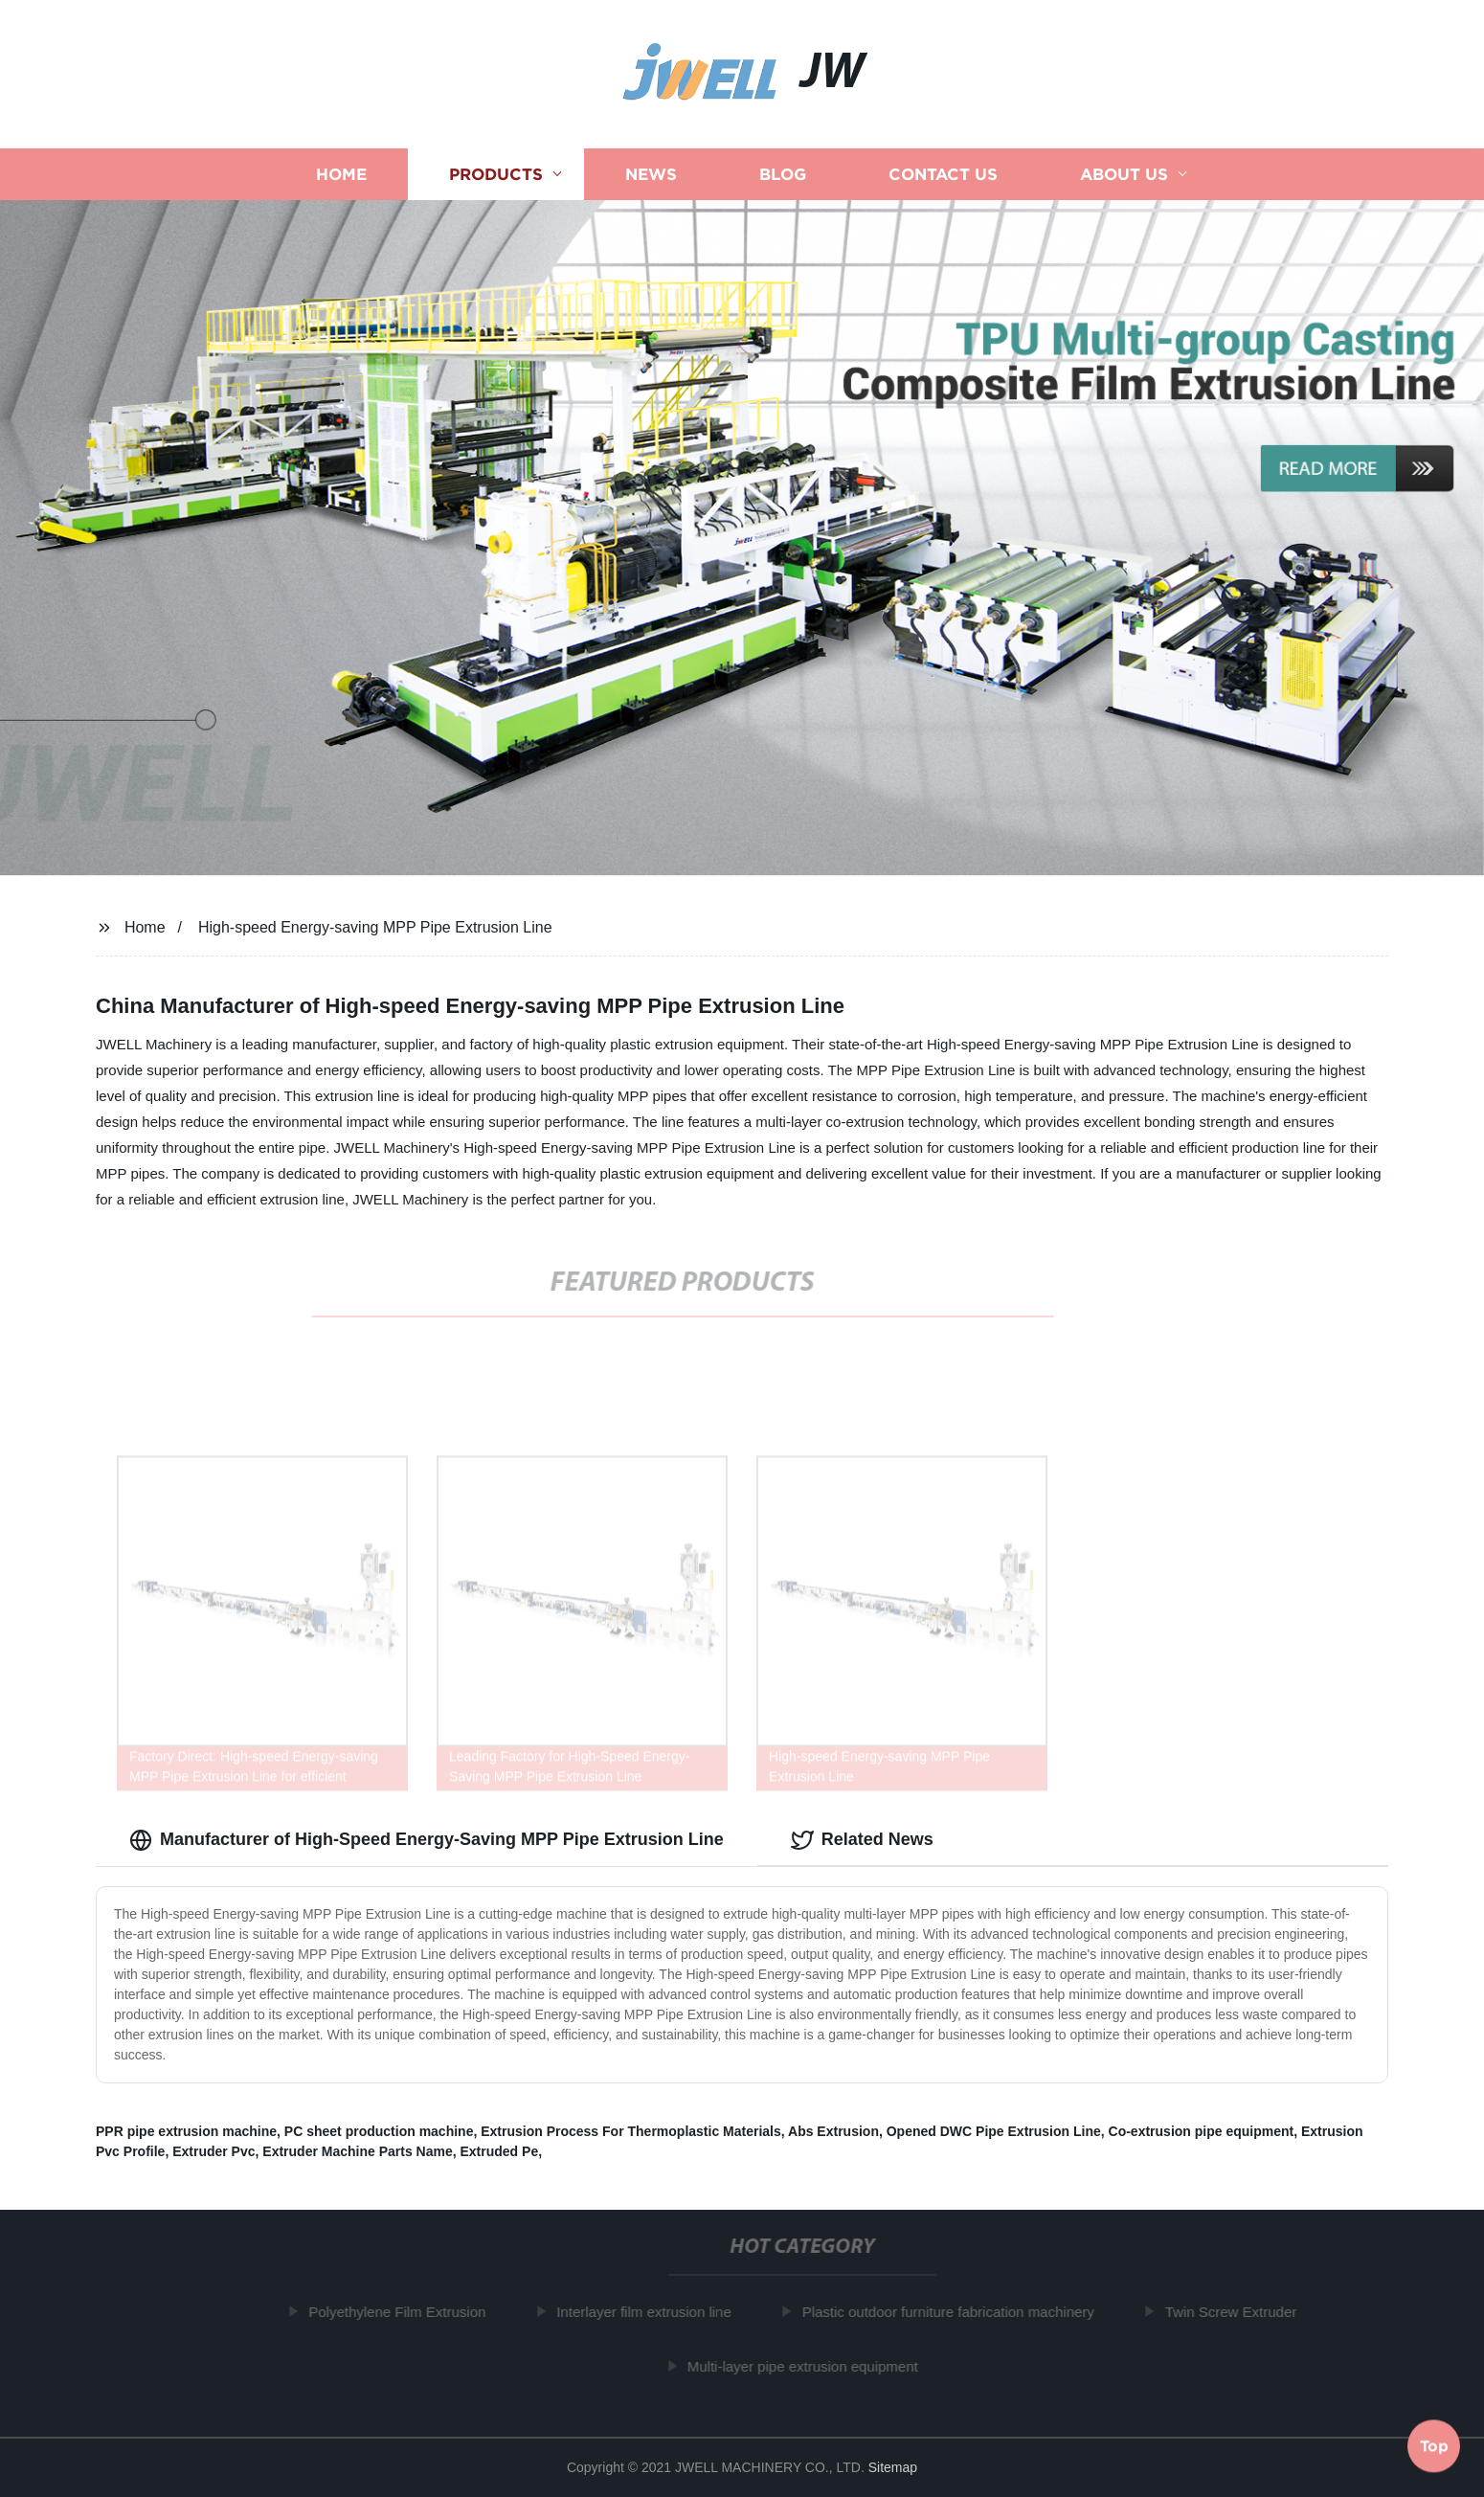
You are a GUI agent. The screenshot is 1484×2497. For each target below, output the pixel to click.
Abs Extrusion (833, 2131)
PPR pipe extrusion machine (186, 2131)
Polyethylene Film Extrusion (401, 2312)
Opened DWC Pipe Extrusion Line (994, 2131)
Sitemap (892, 2467)
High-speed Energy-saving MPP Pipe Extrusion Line (375, 927)
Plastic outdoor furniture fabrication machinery (953, 2312)
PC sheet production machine (379, 2131)
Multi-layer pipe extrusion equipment (807, 2366)
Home (341, 175)
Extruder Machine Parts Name (357, 2151)
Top (1434, 2444)
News (651, 175)
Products (496, 175)
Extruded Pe (500, 2151)
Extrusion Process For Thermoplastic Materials (631, 2131)
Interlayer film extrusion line (648, 2312)
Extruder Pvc (213, 2151)
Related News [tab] (862, 1840)
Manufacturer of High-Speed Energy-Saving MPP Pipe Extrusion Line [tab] (426, 1840)
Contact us (943, 175)
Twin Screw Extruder (1236, 2312)
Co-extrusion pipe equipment (1201, 2131)
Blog (782, 175)
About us (1124, 175)
